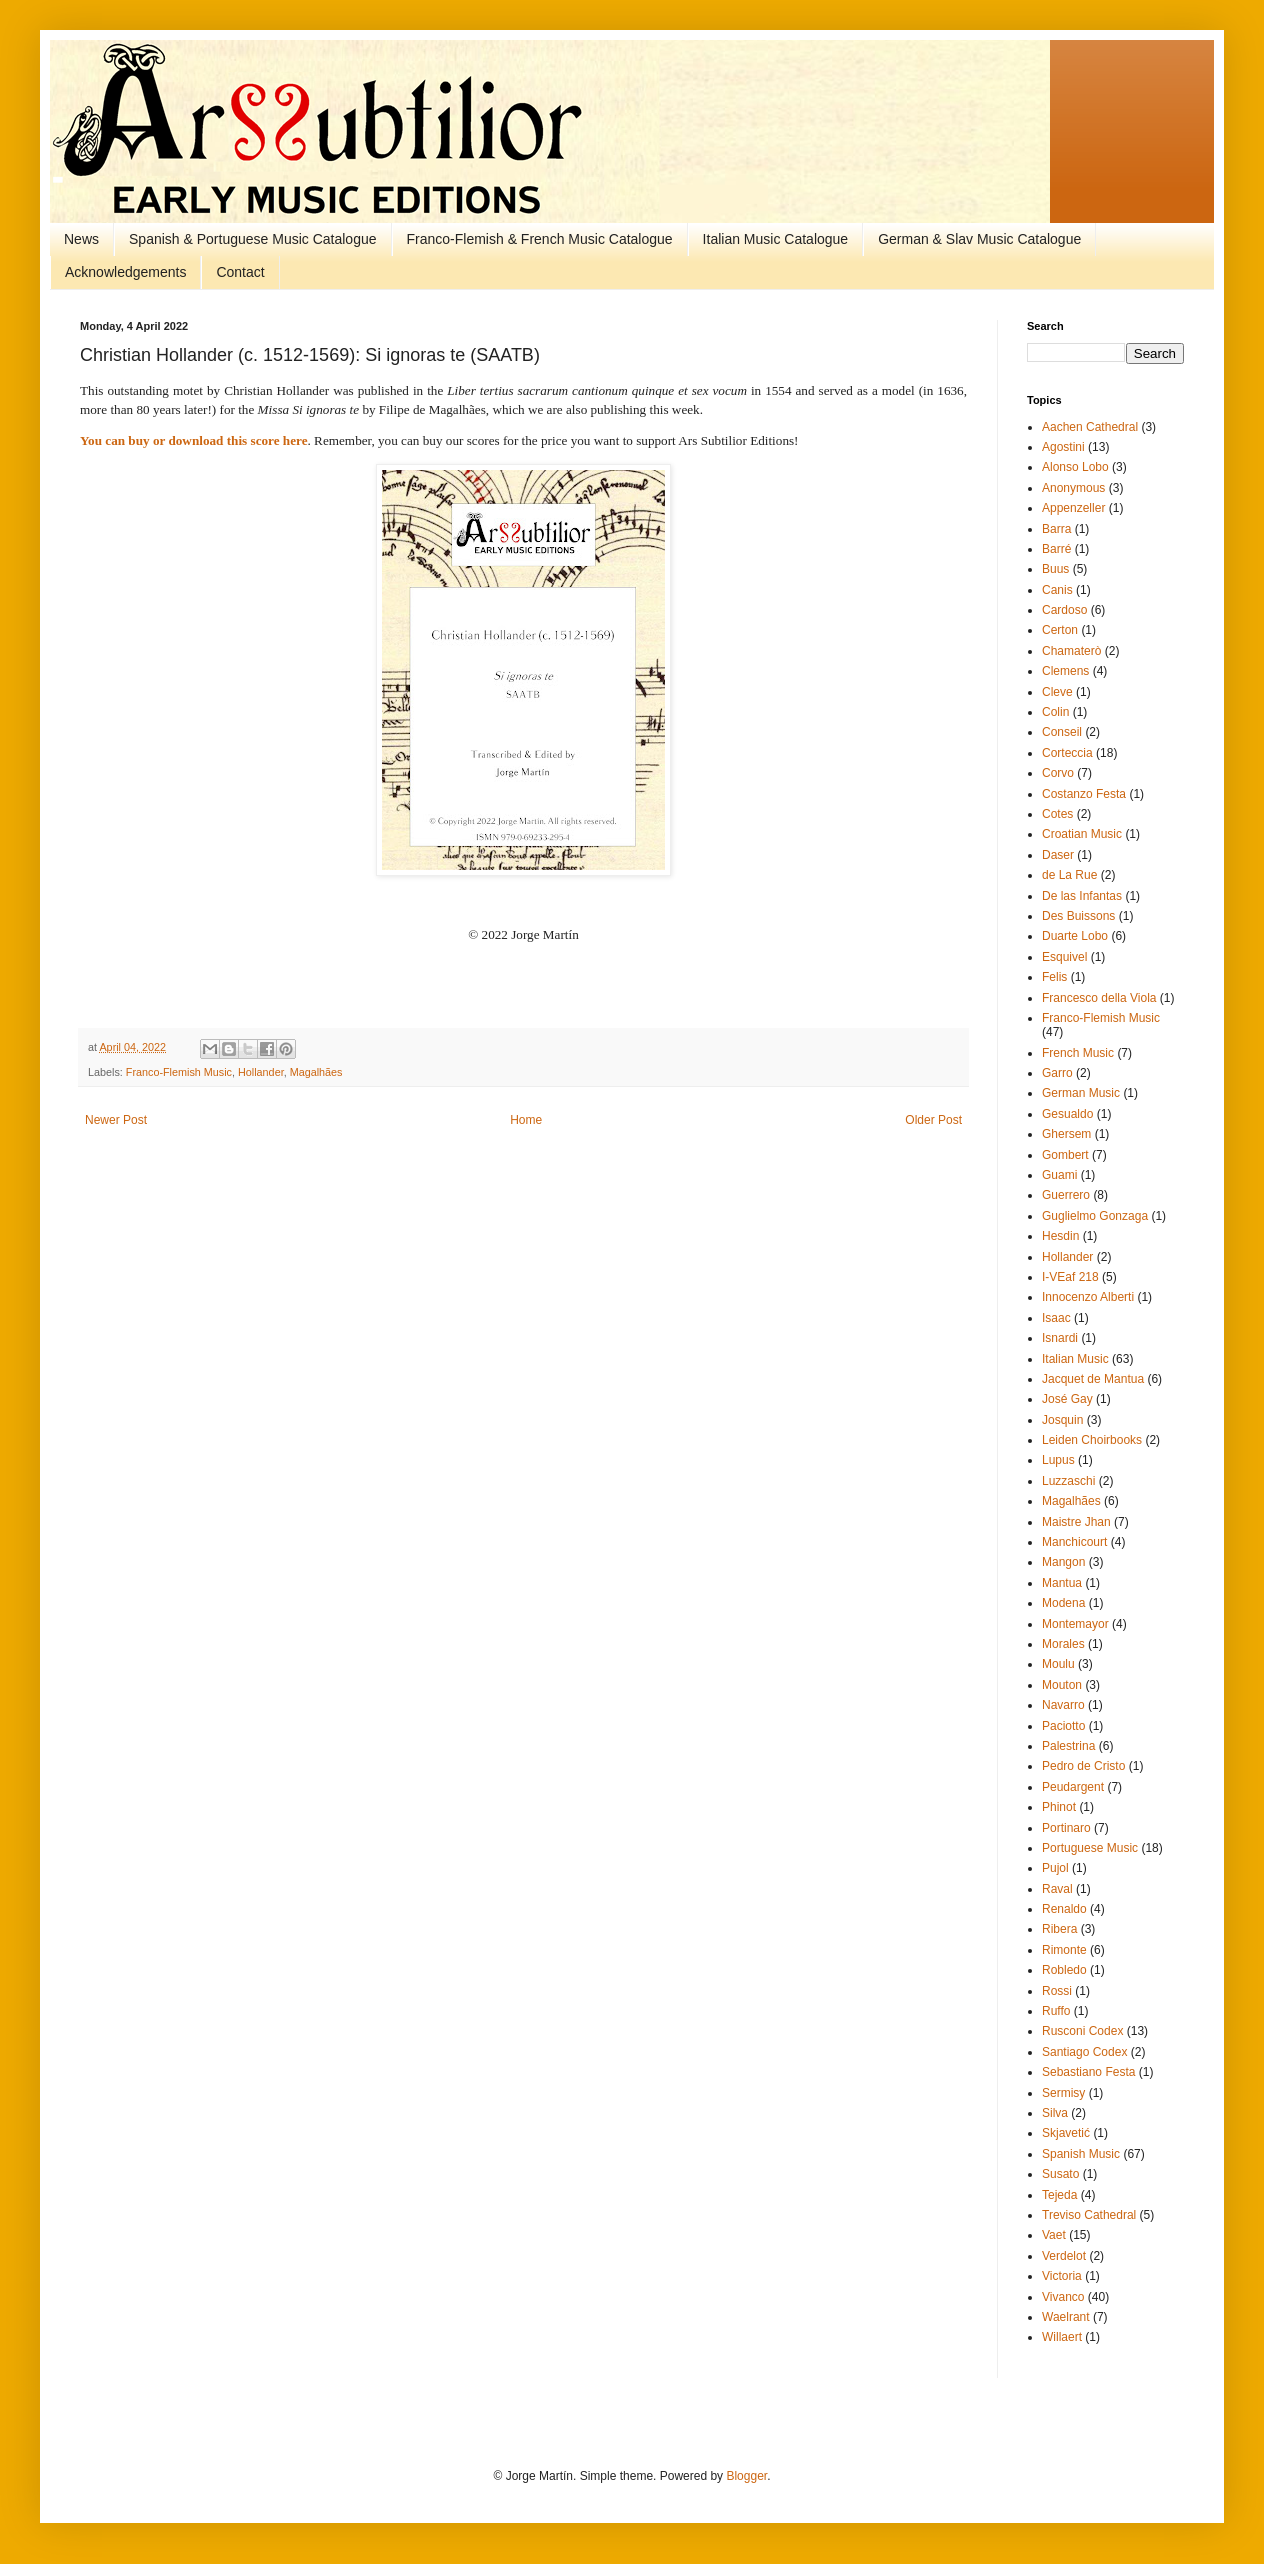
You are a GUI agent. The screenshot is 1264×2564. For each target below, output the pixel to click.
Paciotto (1063, 1726)
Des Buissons (1078, 916)
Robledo (1064, 1970)
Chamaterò (1071, 651)
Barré (1056, 549)
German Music (1081, 1093)
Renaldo (1064, 1909)
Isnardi (1060, 1338)
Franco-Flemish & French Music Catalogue (540, 239)
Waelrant (1066, 2317)
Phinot (1059, 1807)
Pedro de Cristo (1083, 1766)
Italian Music (1075, 1359)
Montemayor (1075, 1624)
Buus (1055, 569)
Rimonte (1064, 1950)
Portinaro (1066, 1828)
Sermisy (1063, 2093)
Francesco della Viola (1099, 998)
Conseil (1062, 732)
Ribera (1059, 1929)
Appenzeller (1073, 508)
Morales (1063, 1644)
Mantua (1062, 1583)
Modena (1063, 1603)
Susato (1060, 2174)
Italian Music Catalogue (776, 239)
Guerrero (1066, 1195)
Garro (1057, 1073)
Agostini (1063, 447)
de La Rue (1069, 875)
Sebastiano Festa (1088, 2072)
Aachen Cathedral (1090, 427)
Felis (1054, 977)
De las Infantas (1082, 896)
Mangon (1063, 1562)
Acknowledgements (125, 272)
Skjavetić (1066, 2133)
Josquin (1062, 1420)
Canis (1057, 590)
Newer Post (116, 1120)
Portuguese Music (1090, 1848)
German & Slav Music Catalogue (979, 239)
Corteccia (1067, 753)
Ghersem (1066, 1134)
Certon (1060, 630)
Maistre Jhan (1076, 1522)
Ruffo (1056, 2011)
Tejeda (1059, 2195)
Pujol (1055, 1868)
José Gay (1067, 1399)
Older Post (933, 1120)
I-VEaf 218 (1070, 1277)
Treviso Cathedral (1089, 2215)
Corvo (1058, 773)
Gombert (1065, 1155)
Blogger (746, 2476)
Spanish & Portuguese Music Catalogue (252, 239)
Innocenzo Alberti (1088, 1297)
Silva (1055, 2113)
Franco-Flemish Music (179, 1072)
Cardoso (1064, 610)
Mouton (1062, 1685)
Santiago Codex (1084, 2052)
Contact (240, 272)
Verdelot (1064, 2256)
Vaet (1054, 2235)
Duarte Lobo (1075, 936)
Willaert (1062, 2337)
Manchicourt (1074, 1542)
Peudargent (1073, 1787)
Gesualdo (1067, 1114)
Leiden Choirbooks (1092, 1440)
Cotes (1057, 814)
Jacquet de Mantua (1093, 1379)
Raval (1057, 1889)
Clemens (1065, 671)
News (81, 239)
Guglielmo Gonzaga (1095, 1216)
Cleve (1057, 692)
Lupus (1058, 1460)
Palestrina (1068, 1746)
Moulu (1058, 1664)
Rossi (1057, 1991)
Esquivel (1064, 957)
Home (526, 1120)
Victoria (1062, 2276)
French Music (1078, 1053)
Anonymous (1073, 488)
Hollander (261, 1072)
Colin (1055, 712)
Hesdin (1060, 1236)
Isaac (1056, 1318)
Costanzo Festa (1084, 794)
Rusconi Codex (1082, 2031)
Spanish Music (1081, 2154)
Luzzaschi (1068, 1481)
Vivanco (1063, 2297)
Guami (1059, 1175)
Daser (1058, 855)
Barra (1056, 529)
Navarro (1063, 1705)
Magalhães (316, 1072)
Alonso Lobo (1075, 467)
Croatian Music (1082, 834)
